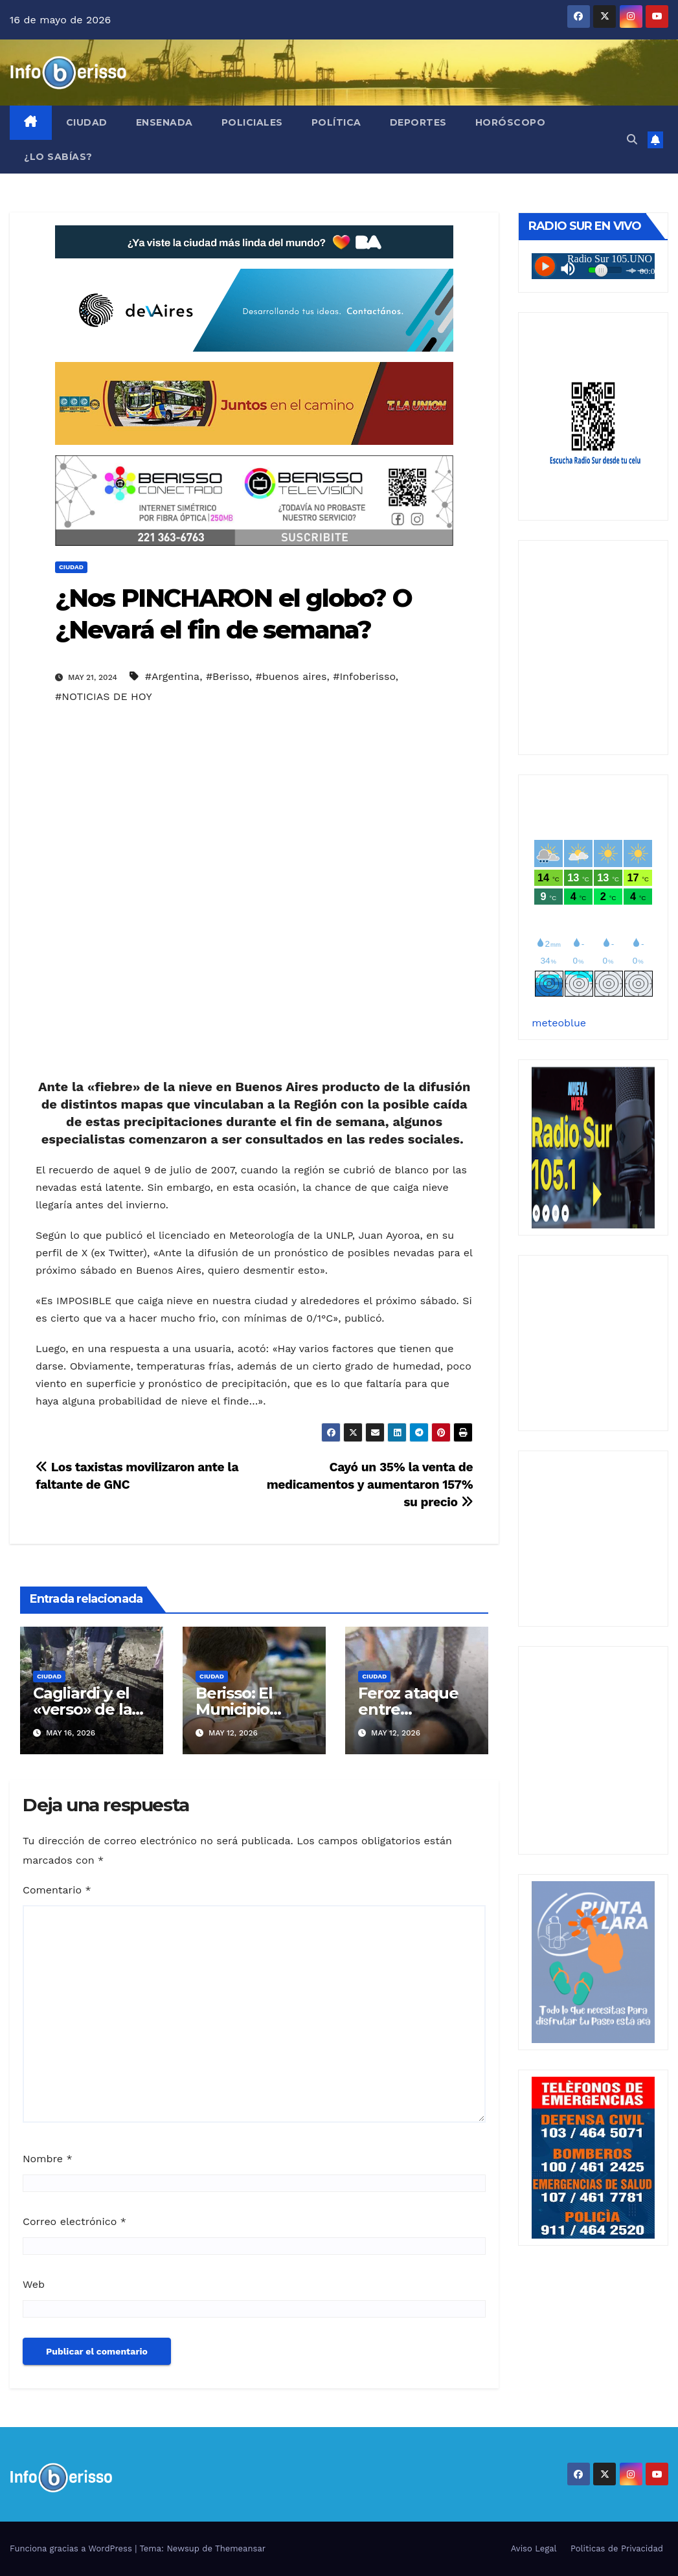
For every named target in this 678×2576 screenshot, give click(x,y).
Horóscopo (510, 122)
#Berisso (227, 676)
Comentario (57, 1890)
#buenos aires (290, 676)
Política (336, 122)
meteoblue (559, 1023)
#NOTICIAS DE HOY (103, 696)
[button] (632, 139)
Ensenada (164, 122)
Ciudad (86, 122)
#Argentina (172, 676)
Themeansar (240, 2548)
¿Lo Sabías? (58, 157)
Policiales (252, 122)
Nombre (48, 2158)
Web (34, 2284)
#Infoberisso (364, 676)
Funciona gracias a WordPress (72, 2548)
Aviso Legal (534, 2548)
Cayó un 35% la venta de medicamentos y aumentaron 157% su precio (370, 1484)
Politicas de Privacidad (617, 2548)
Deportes (418, 122)
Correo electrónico (74, 2221)
